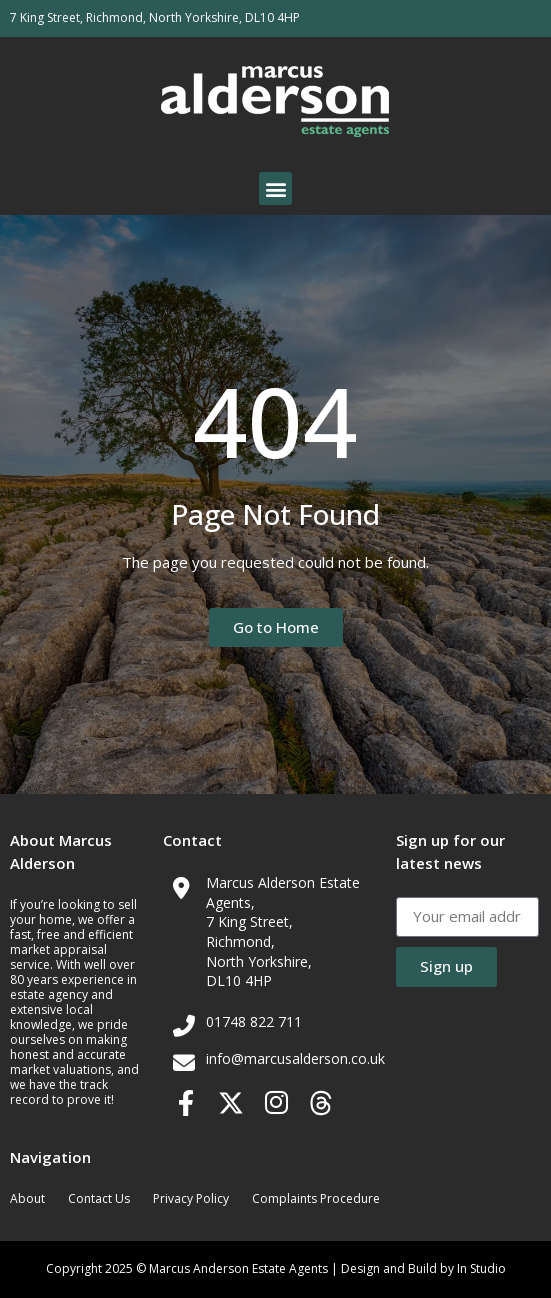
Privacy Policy (191, 1198)
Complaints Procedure (316, 1198)
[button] (275, 188)
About (27, 1198)
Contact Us (99, 1198)
